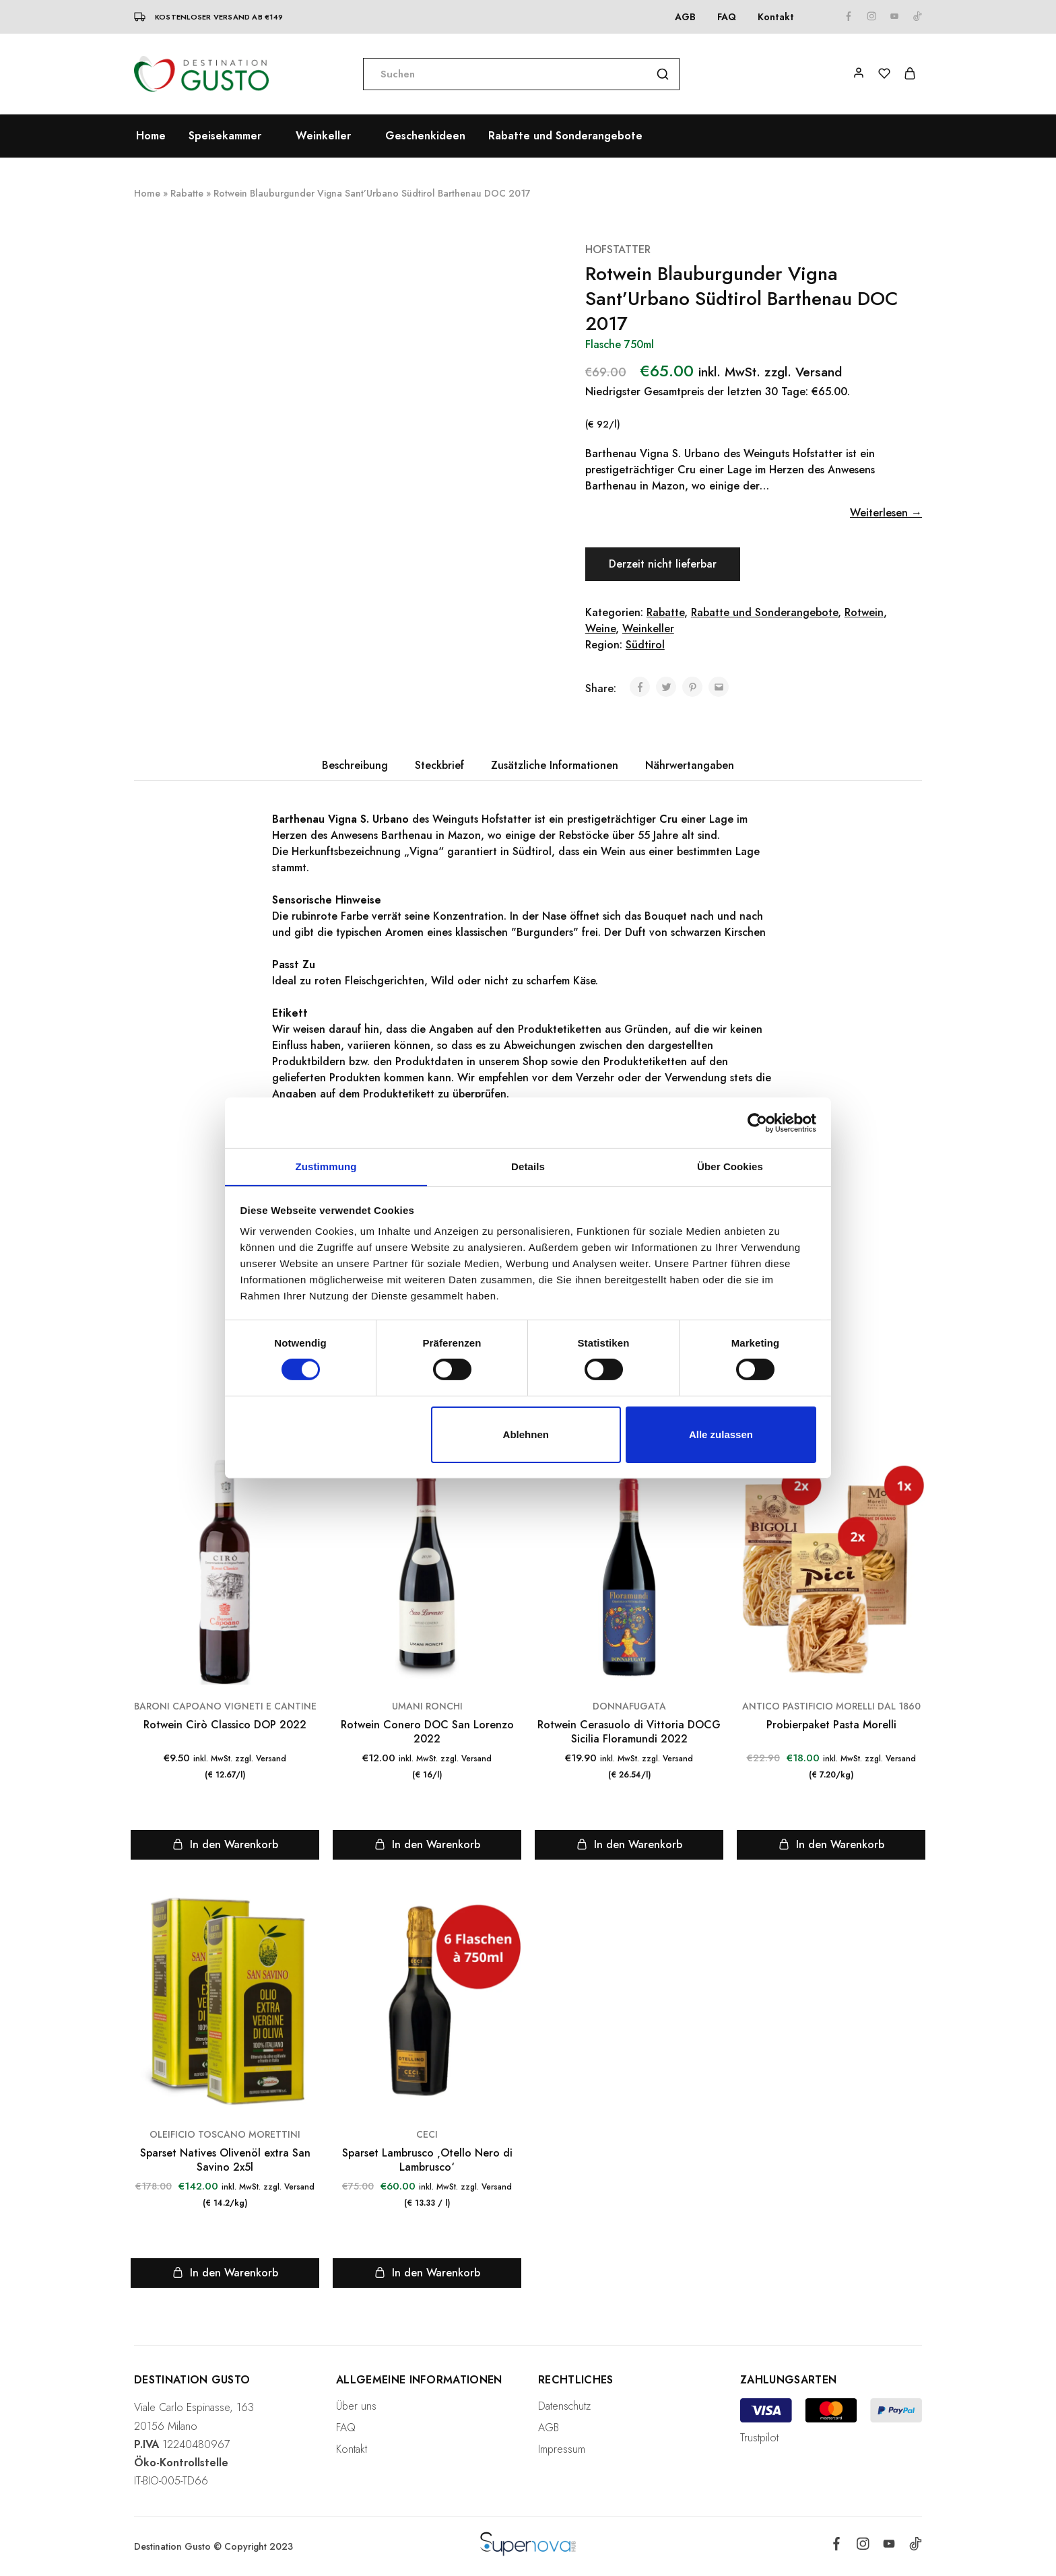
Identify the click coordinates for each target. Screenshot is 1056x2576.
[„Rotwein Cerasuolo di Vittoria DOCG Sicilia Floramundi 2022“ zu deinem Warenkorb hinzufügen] (629, 1845)
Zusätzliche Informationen (554, 765)
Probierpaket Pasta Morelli (831, 1725)
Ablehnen (526, 1434)
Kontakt (776, 17)
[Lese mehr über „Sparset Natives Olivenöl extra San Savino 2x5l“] (225, 2273)
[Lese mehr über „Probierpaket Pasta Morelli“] (831, 1845)
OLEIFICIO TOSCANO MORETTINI (225, 2134)
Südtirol (645, 644)
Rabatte (186, 193)
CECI (427, 2134)
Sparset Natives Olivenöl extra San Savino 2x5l (225, 2160)
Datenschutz (564, 2406)
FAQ (726, 17)
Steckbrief (439, 765)
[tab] (354, 765)
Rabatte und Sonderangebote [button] (565, 136)
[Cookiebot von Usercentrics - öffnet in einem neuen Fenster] (757, 1122)
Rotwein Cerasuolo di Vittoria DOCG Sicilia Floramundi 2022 (629, 1732)
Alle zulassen (721, 1434)
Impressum (561, 2449)
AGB (685, 17)
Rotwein (864, 612)
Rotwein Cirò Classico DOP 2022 (224, 1725)
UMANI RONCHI (427, 1706)
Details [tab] (528, 1166)
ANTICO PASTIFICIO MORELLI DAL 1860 (831, 1706)
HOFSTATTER (618, 249)
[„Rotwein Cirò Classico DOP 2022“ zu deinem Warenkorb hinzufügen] (225, 1845)
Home (151, 136)
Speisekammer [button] (225, 136)
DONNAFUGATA (629, 1706)
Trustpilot (759, 2437)
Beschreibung (355, 765)
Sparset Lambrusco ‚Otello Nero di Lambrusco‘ (427, 2160)
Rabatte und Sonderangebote (764, 612)
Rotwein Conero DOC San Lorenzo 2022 (427, 1732)
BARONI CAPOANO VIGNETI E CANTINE (225, 1706)
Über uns (356, 2406)
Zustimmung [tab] (326, 1166)
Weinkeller (648, 628)
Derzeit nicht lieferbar (664, 564)
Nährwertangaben (689, 765)
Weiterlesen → (886, 512)
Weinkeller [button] (323, 136)
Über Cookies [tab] (730, 1166)
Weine (600, 628)
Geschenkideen (425, 136)
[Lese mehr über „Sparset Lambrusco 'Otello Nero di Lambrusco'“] (427, 2273)
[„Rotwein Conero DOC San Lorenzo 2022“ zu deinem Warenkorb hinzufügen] (427, 1845)
